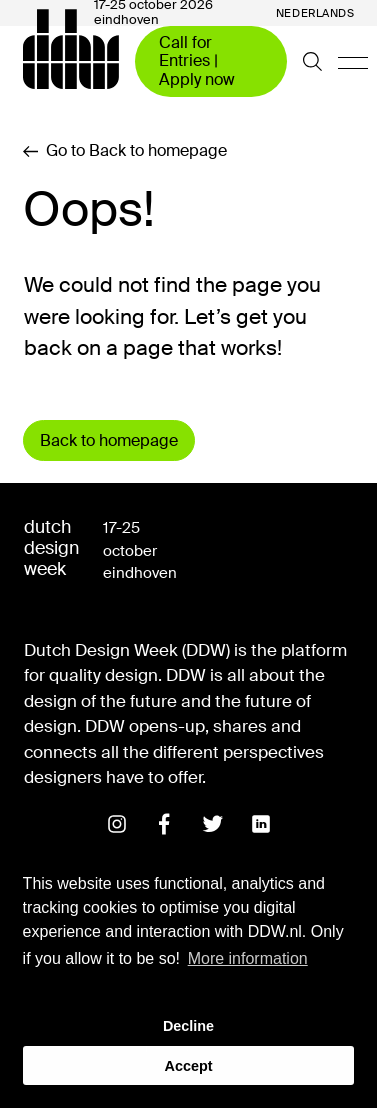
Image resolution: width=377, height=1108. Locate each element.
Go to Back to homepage (125, 151)
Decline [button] (188, 1026)
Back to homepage (109, 440)
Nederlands (315, 13)
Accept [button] (189, 1066)
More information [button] (248, 958)
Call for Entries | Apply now (197, 61)
